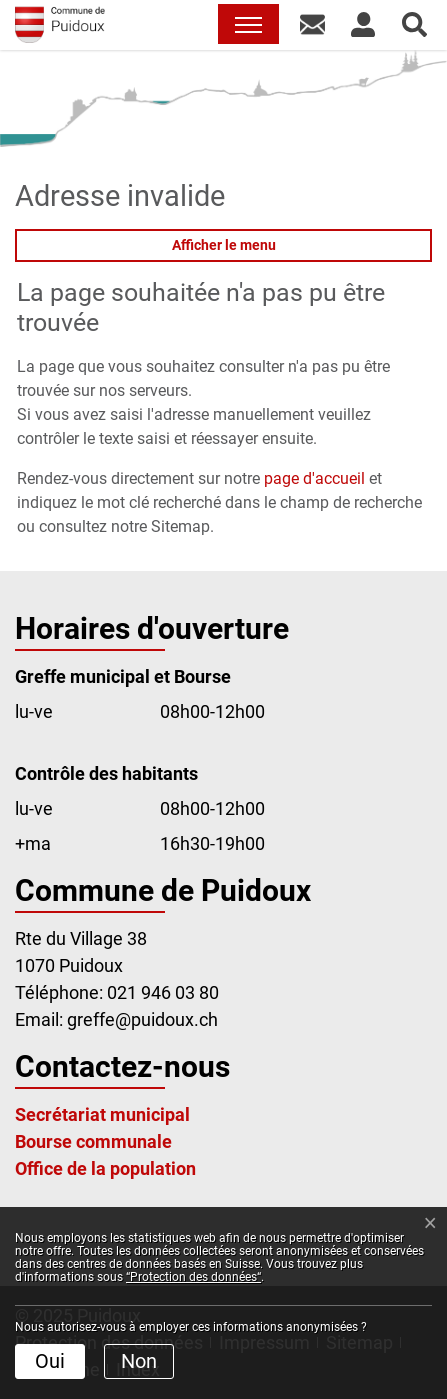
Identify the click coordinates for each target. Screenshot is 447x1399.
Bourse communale (93, 1141)
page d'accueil (314, 478)
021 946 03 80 (163, 992)
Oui (50, 1361)
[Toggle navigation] (248, 24)
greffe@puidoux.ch (142, 1019)
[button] (312, 24)
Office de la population (105, 1168)
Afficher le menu (224, 245)
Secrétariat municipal (102, 1114)
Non (139, 1361)
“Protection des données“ (193, 1277)
